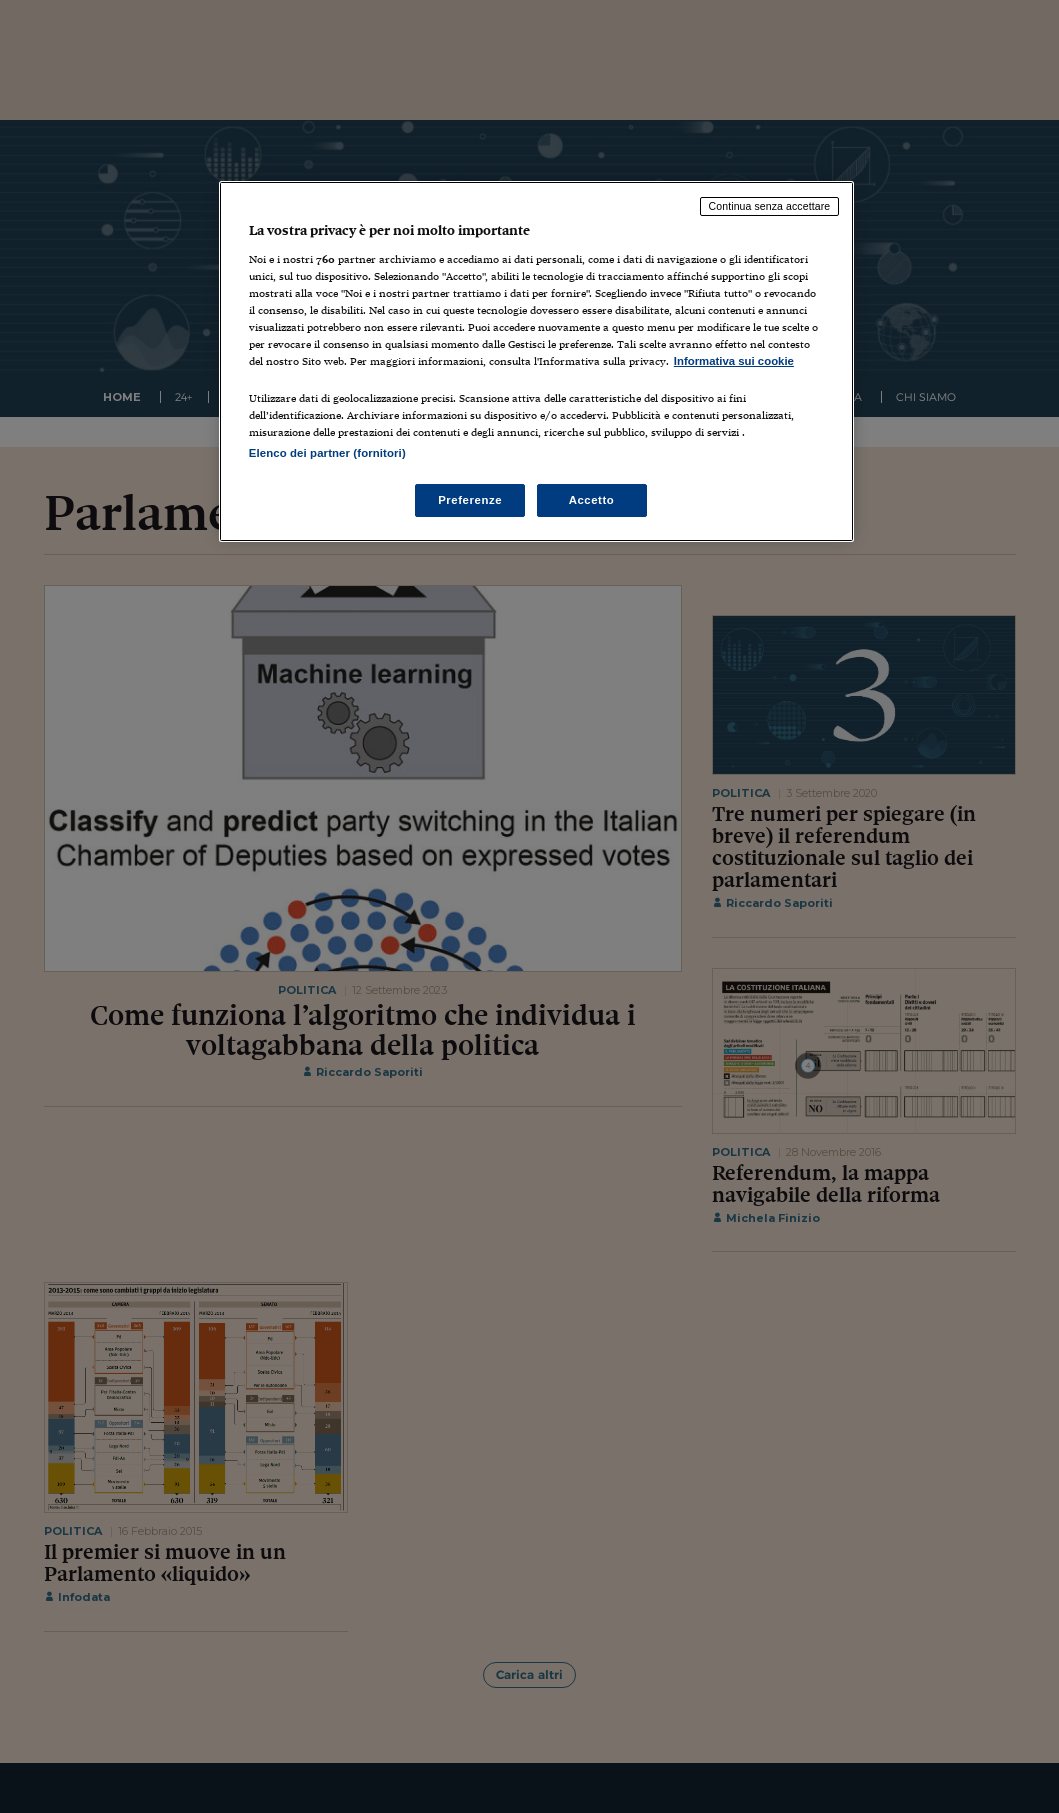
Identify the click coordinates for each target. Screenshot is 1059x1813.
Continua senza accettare (770, 206)
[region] (536, 361)
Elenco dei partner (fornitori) (327, 453)
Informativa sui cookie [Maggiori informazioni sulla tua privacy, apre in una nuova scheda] (734, 361)
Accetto (592, 500)
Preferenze (470, 500)
